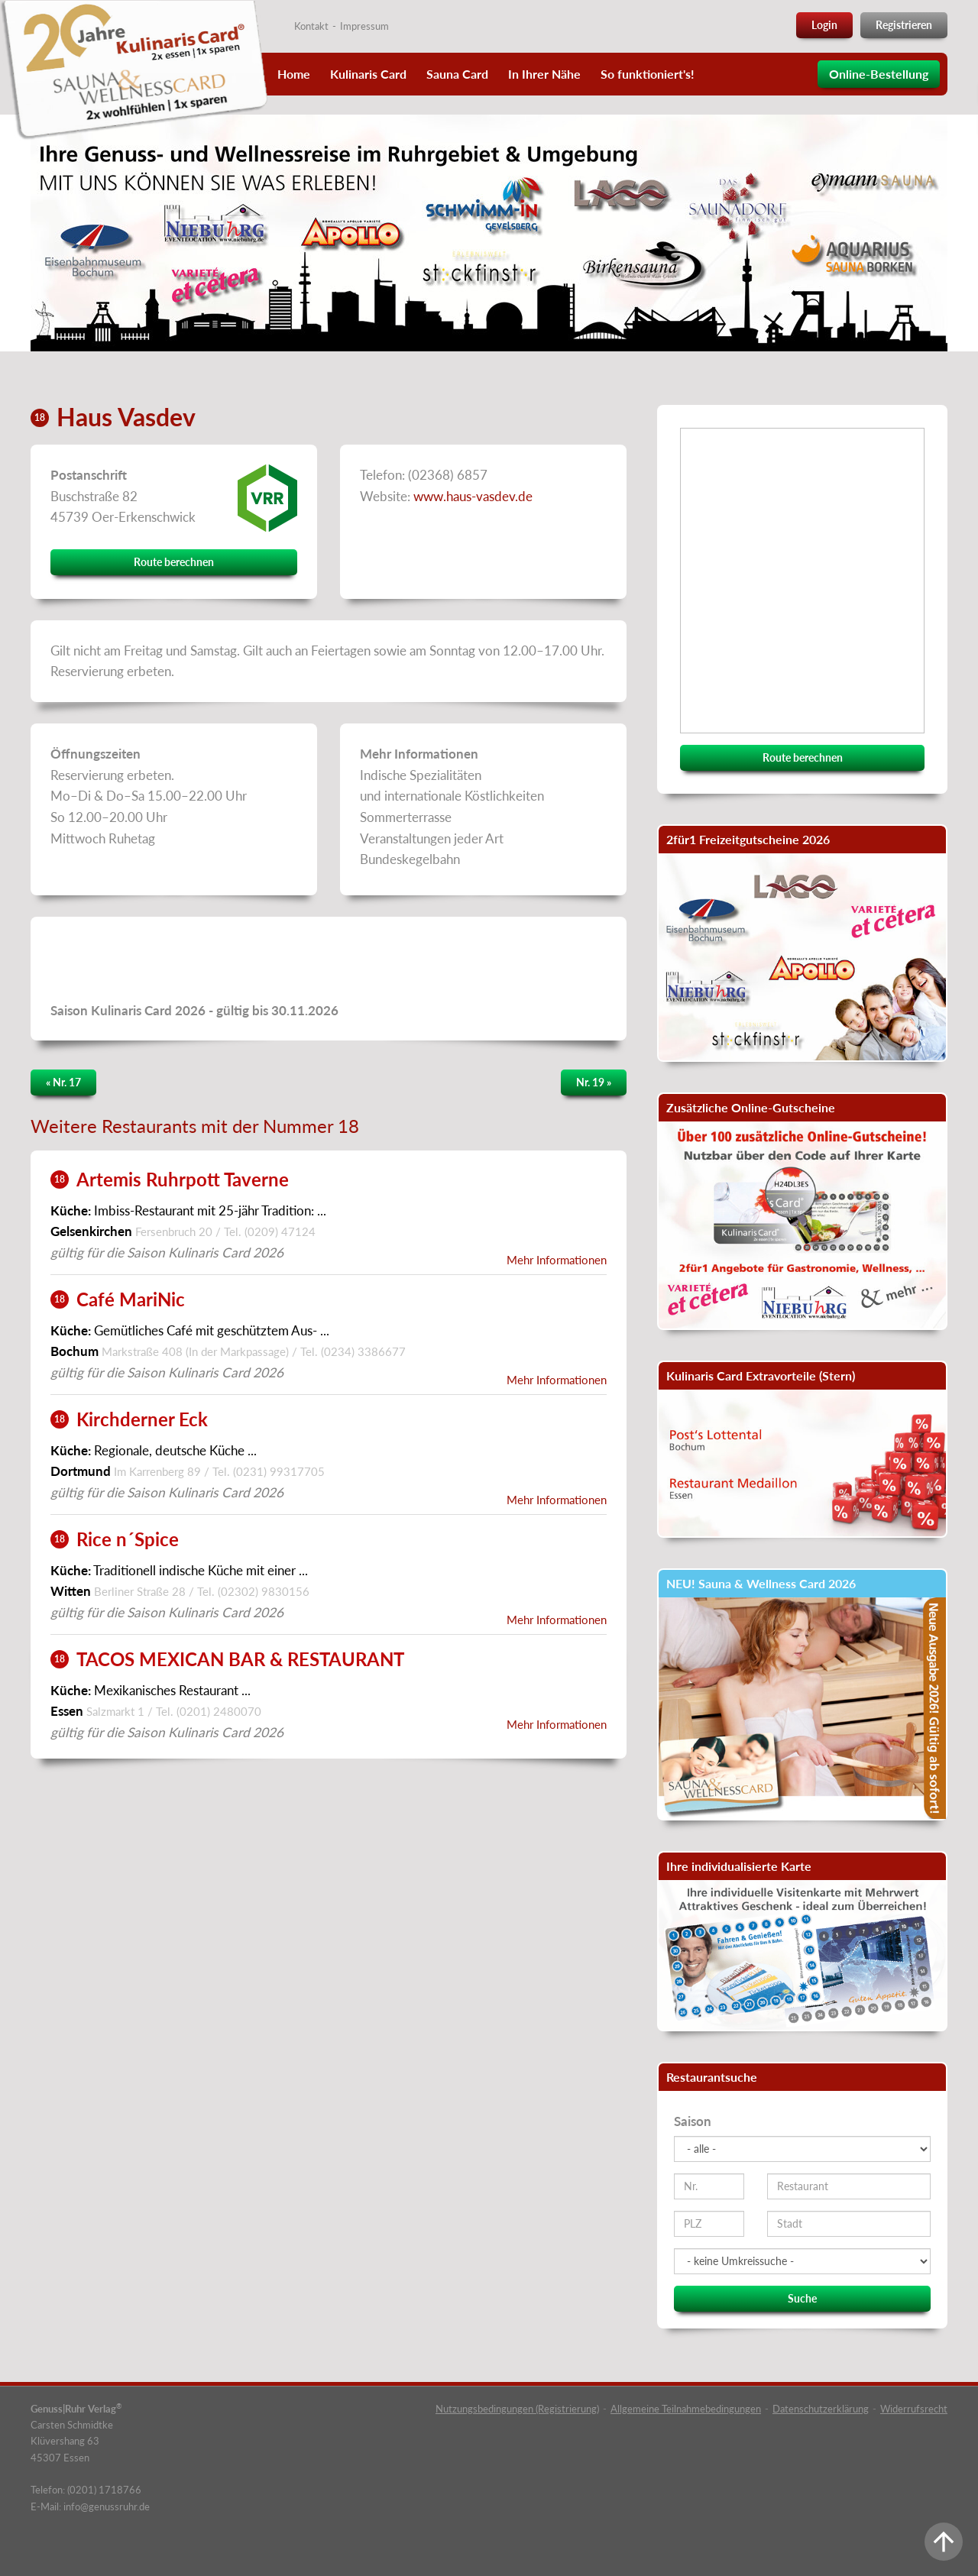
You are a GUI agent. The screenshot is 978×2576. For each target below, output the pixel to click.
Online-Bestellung (878, 73)
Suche (802, 2298)
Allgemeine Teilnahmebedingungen (685, 2409)
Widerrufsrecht (913, 2409)
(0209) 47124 (280, 1231)
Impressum (364, 26)
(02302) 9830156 (263, 1591)
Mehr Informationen (557, 1260)
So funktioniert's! (648, 73)
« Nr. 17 (63, 1082)
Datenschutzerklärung (820, 2409)
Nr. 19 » (593, 1082)
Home (293, 73)
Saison (692, 2121)
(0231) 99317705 (279, 1471)
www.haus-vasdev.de (473, 496)
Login (824, 24)
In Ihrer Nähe (544, 73)
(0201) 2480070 (218, 1711)
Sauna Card (457, 73)
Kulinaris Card (368, 73)
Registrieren (904, 24)
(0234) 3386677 (363, 1351)
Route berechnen (174, 561)
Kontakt (311, 26)
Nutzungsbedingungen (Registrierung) (517, 2409)
